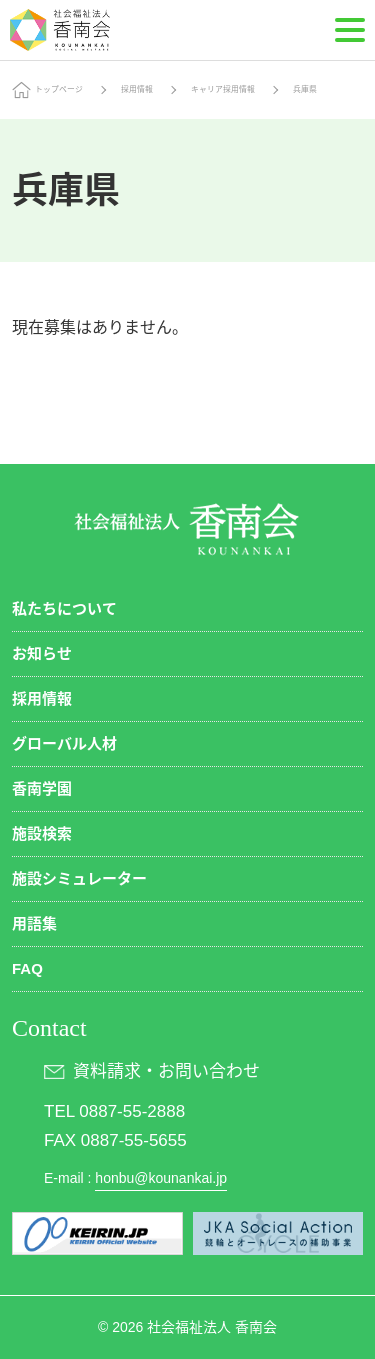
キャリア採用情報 (223, 89)
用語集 (34, 923)
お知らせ (42, 653)
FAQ (27, 968)
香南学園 (42, 788)
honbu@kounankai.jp (161, 1178)
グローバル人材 (64, 743)
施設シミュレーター (79, 878)
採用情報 (137, 89)
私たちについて (64, 608)
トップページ (59, 89)
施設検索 (42, 833)
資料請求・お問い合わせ (166, 1071)
